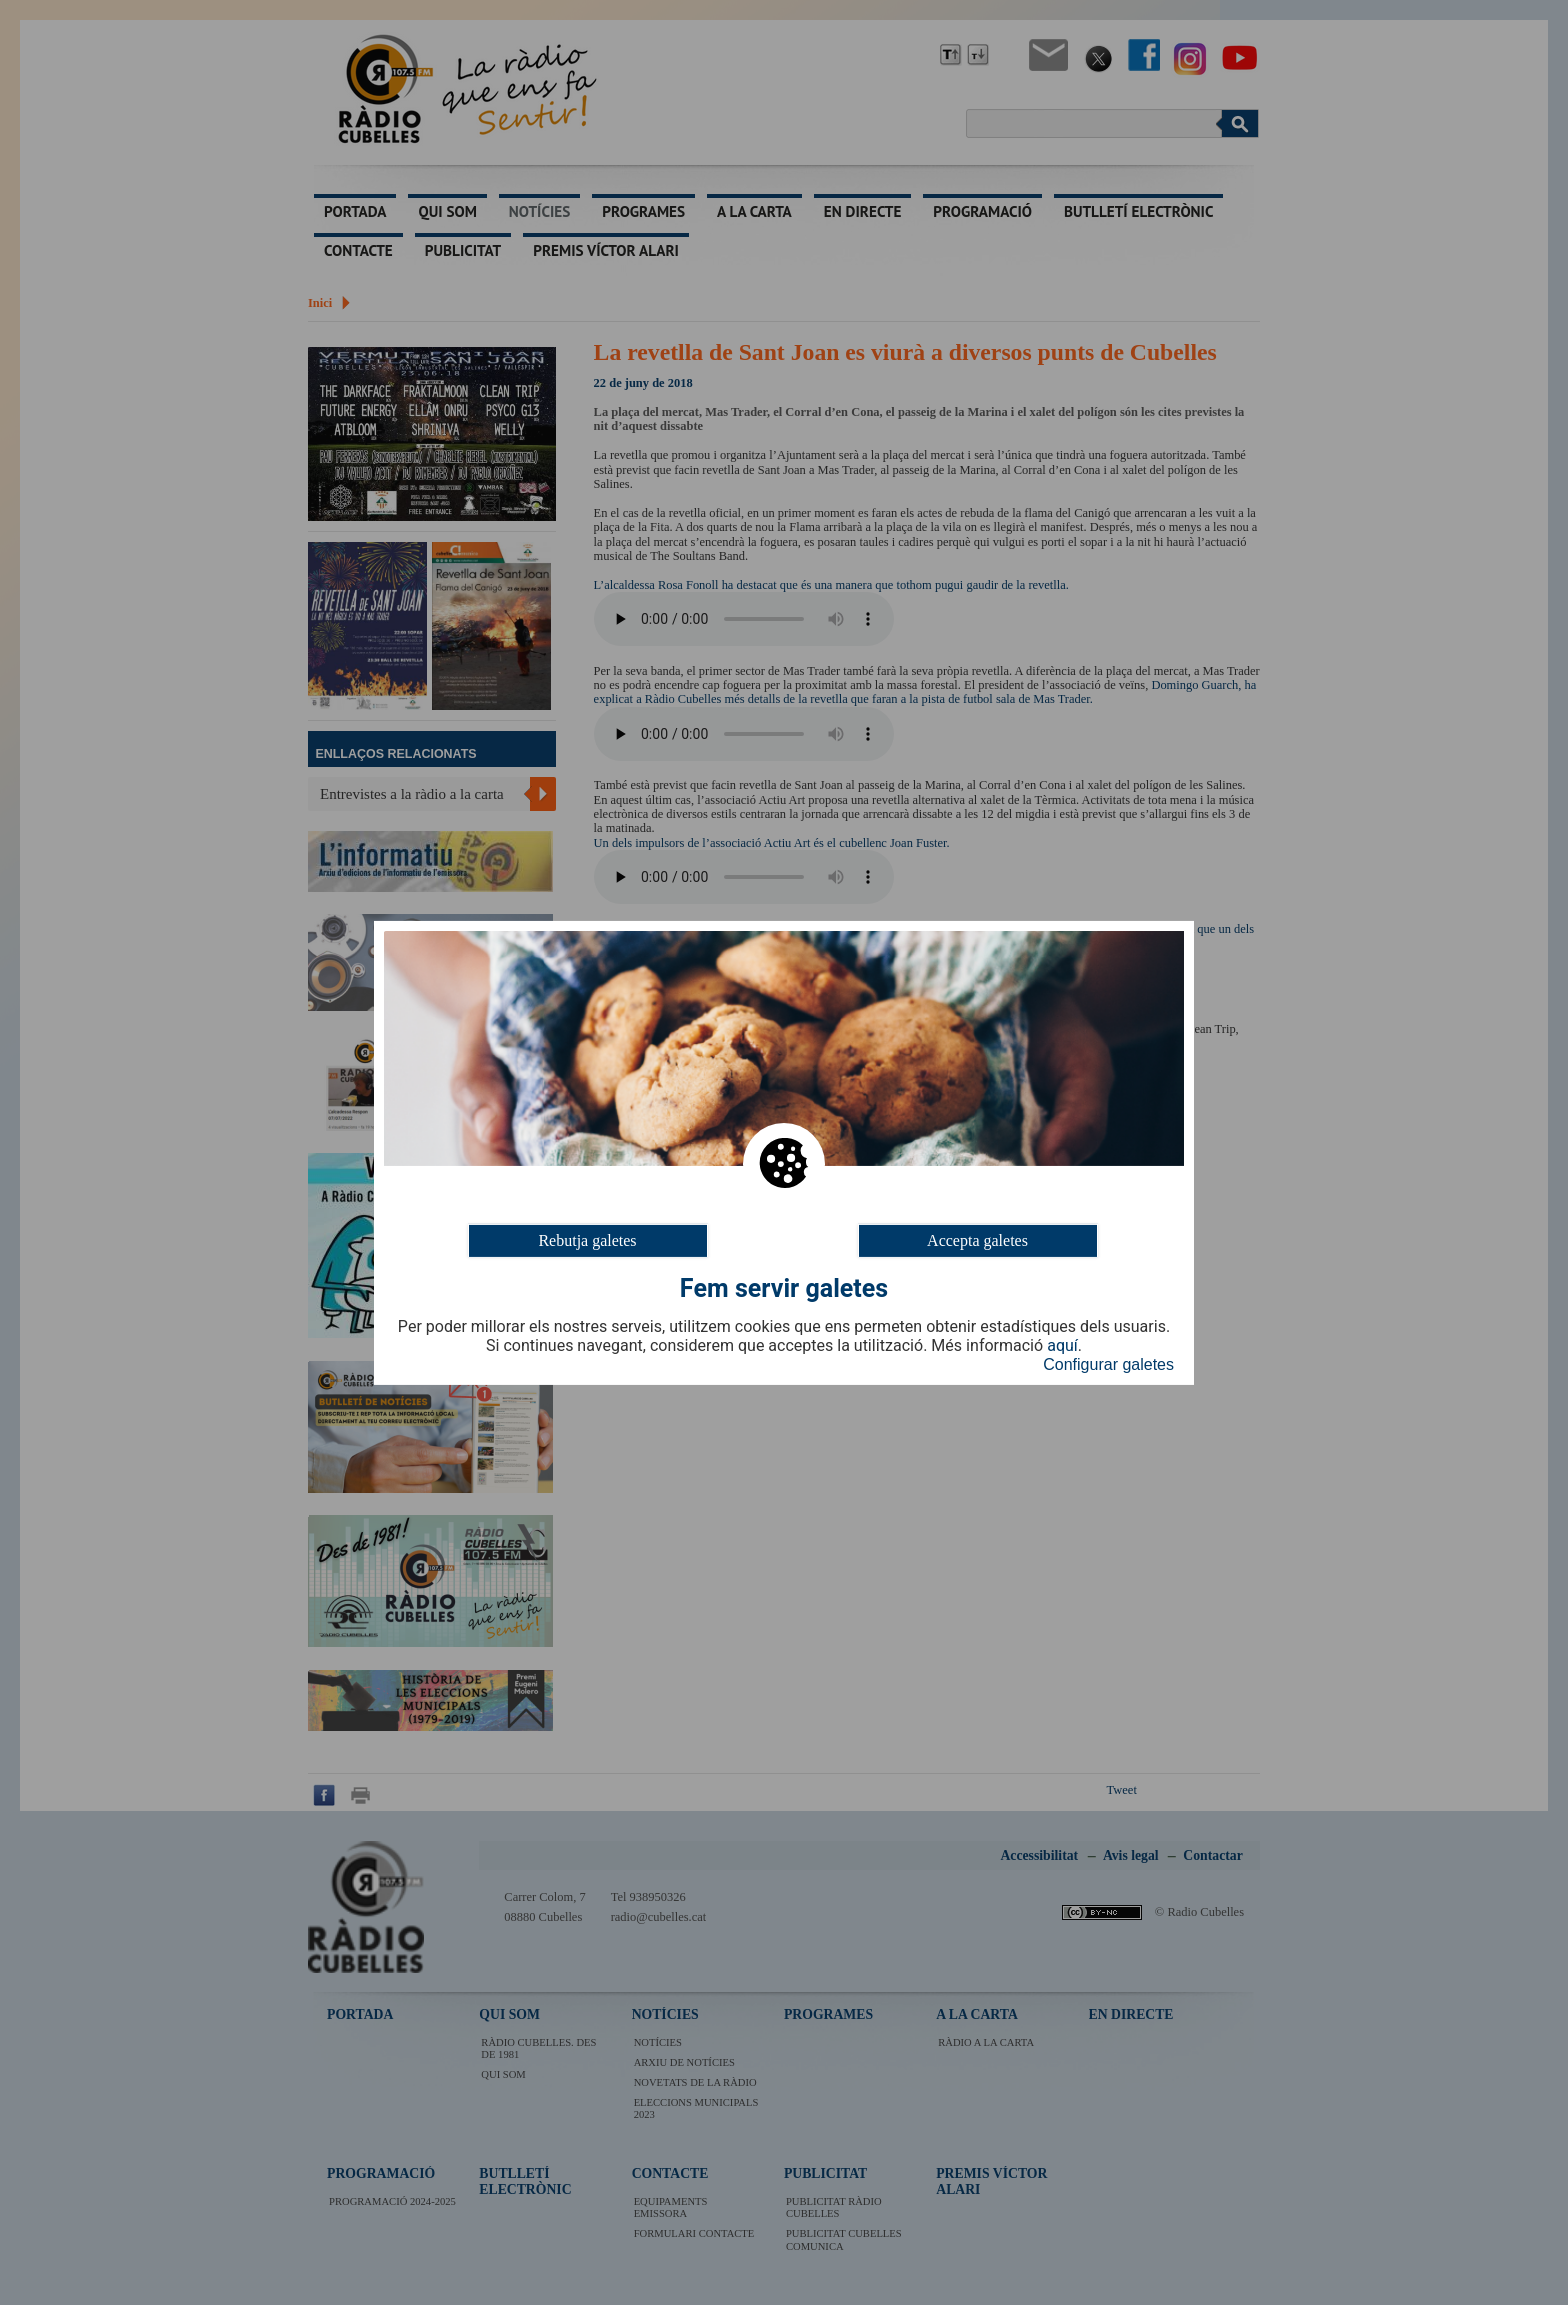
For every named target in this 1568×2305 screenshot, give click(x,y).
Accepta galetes (977, 1239)
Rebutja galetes (587, 1239)
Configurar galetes (1108, 1364)
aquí (1062, 1346)
